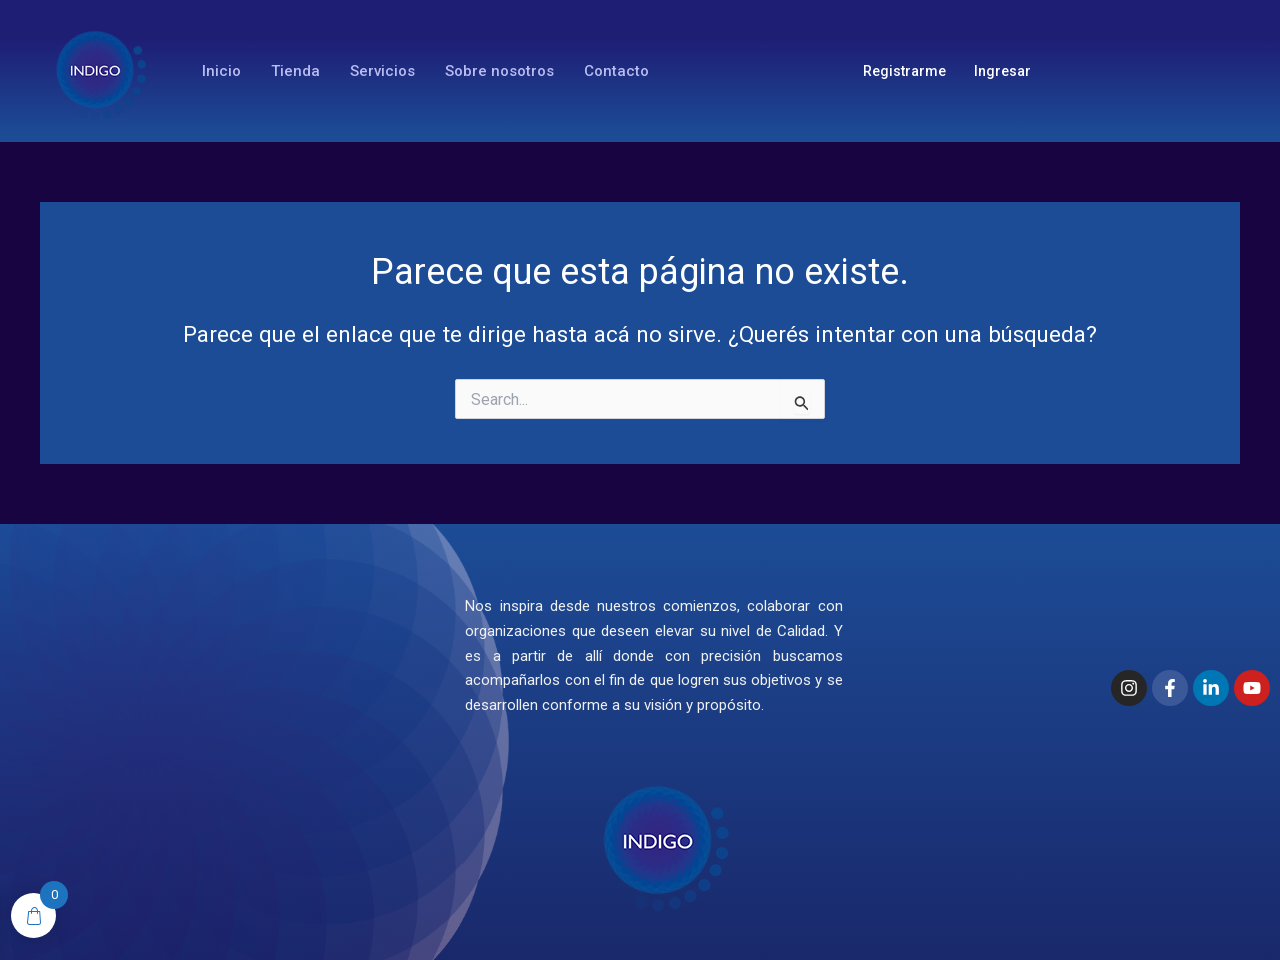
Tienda (295, 71)
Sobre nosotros (499, 71)
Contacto (616, 71)
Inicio (221, 71)
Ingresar (1002, 71)
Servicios (382, 71)
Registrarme (904, 71)
